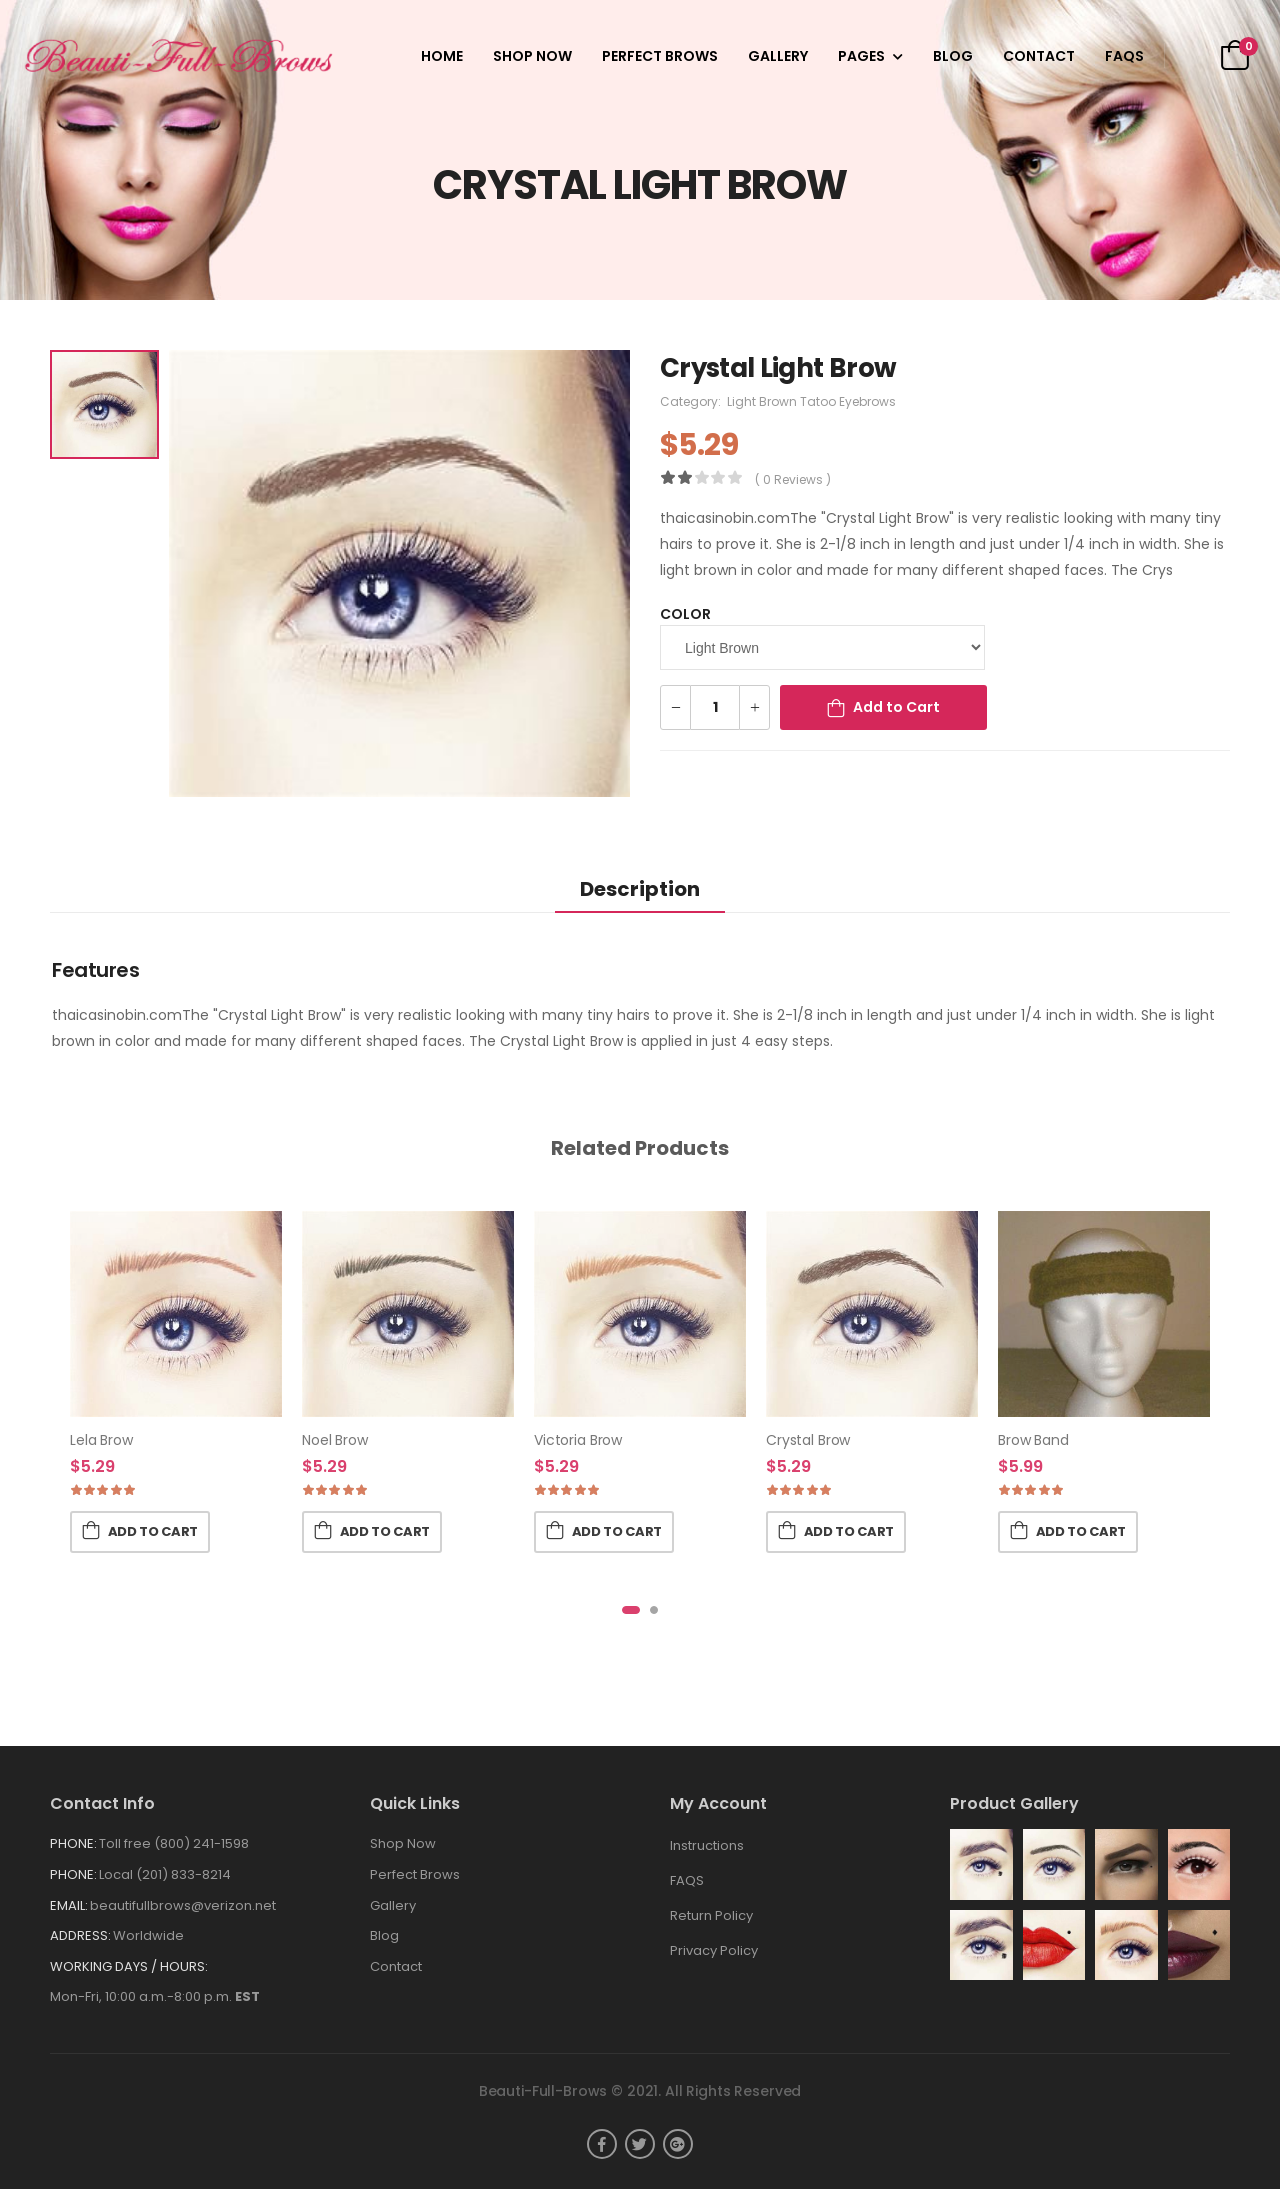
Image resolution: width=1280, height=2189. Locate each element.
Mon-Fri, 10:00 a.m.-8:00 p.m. (155, 1996)
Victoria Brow (578, 1440)
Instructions (707, 1845)
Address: (80, 1935)
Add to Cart (896, 707)
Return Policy (711, 1915)
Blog (953, 56)
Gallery (778, 56)
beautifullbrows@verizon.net (183, 1905)
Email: (69, 1905)
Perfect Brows (660, 56)
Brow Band (1033, 1440)
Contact (1039, 56)
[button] (631, 1610)
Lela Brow (101, 1440)
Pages (861, 56)
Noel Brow (335, 1440)
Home (442, 56)
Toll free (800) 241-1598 (174, 1843)
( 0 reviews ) (793, 479)
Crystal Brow (808, 1440)
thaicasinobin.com (725, 518)
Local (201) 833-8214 (165, 1874)
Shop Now (532, 56)
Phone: (73, 1843)
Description (640, 889)
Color (685, 614)
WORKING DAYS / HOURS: (129, 1966)
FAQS (1124, 56)
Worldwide (148, 1935)
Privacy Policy (714, 1950)
